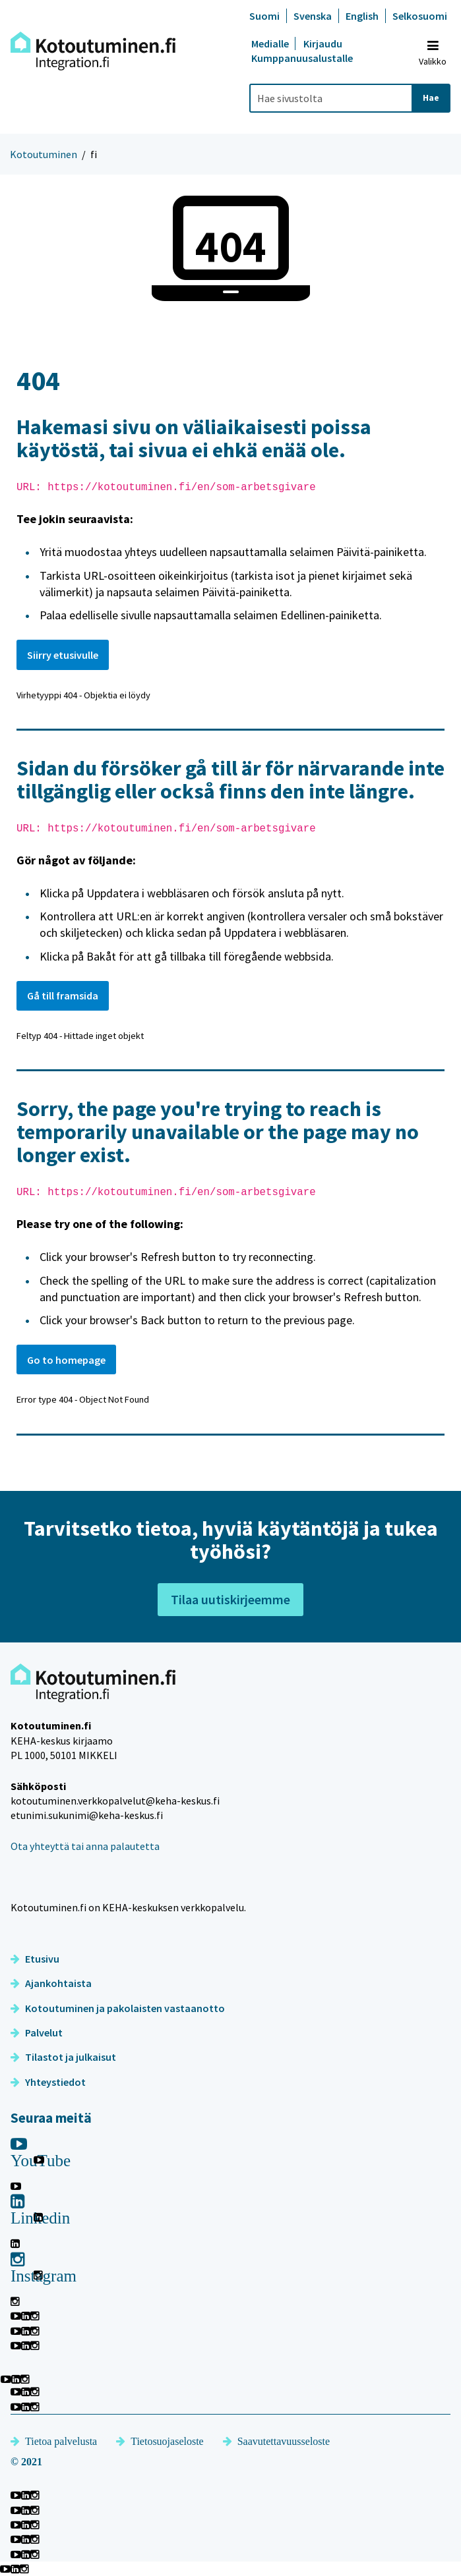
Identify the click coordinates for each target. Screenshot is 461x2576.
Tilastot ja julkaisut (63, 2056)
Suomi (264, 15)
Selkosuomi (419, 15)
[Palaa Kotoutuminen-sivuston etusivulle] (93, 51)
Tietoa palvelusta (54, 2441)
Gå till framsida (62, 995)
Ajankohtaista (51, 1983)
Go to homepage (66, 1359)
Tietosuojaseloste (160, 2441)
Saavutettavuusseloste (276, 2441)
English (362, 15)
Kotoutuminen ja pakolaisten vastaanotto (118, 2008)
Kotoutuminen (43, 154)
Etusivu (35, 1958)
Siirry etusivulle (62, 654)
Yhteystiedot (48, 2081)
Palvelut (37, 2032)
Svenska (312, 15)
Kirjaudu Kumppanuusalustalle (302, 51)
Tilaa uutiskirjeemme (230, 1599)
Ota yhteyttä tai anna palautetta (85, 1846)
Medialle (271, 43)
